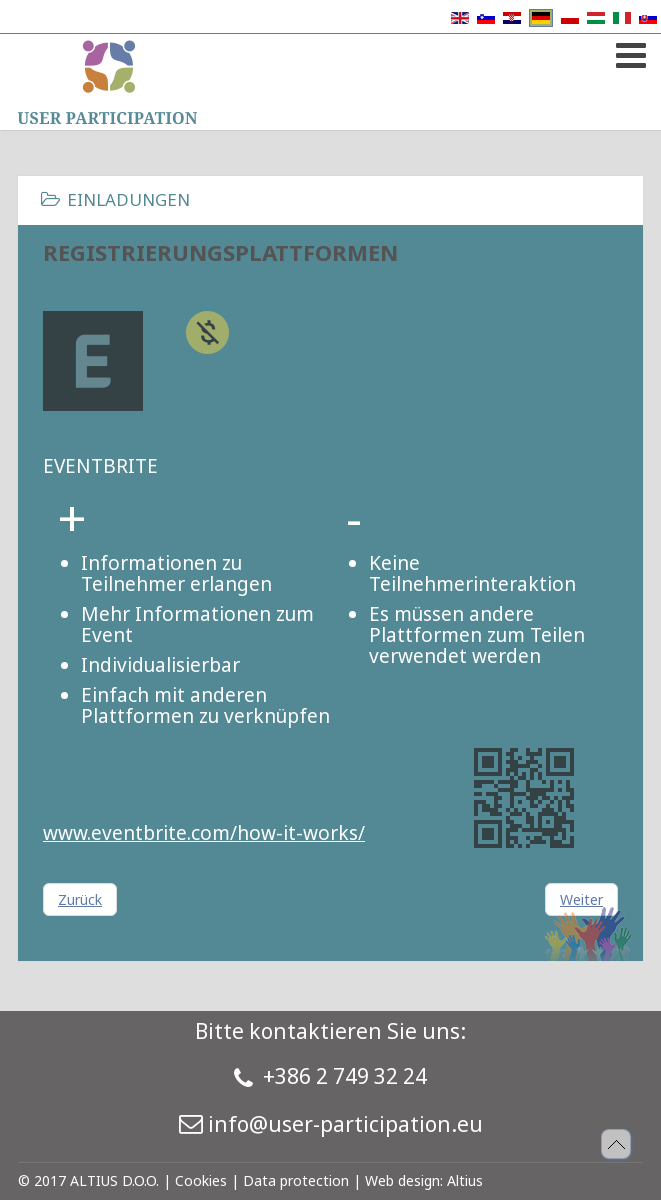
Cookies (201, 1180)
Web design (402, 1180)
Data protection (296, 1180)
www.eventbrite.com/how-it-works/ (204, 833)
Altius (465, 1180)
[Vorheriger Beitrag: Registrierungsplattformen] (80, 899)
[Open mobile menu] (628, 51)
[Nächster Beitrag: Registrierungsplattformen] (581, 899)
